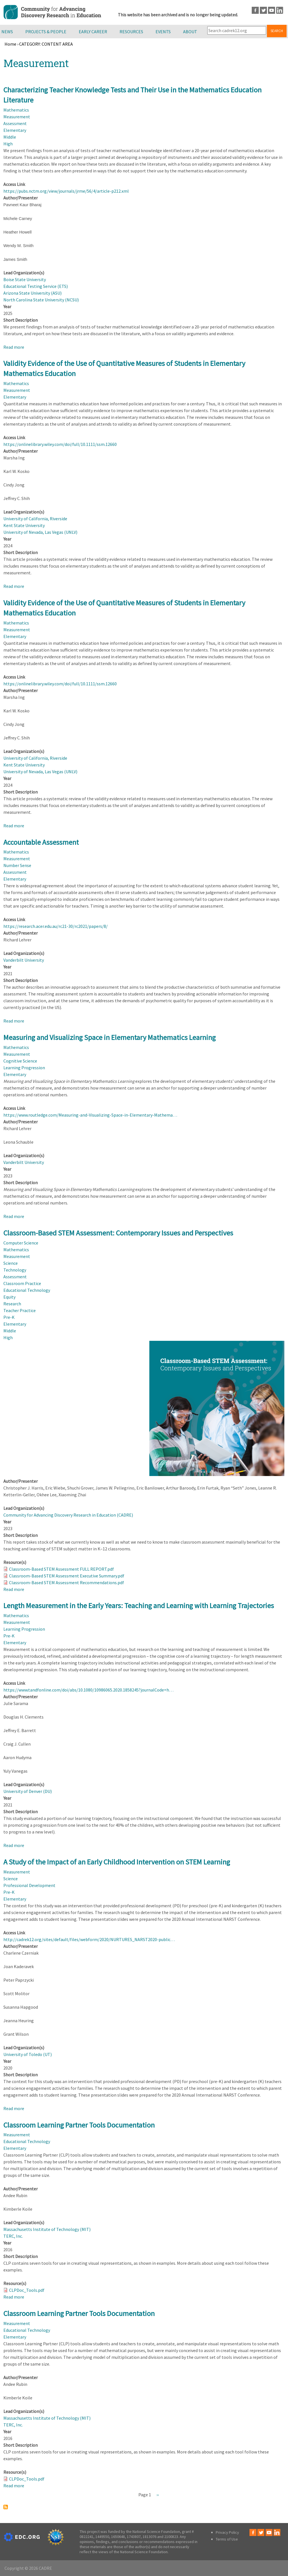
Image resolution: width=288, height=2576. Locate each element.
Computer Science (20, 1243)
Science (10, 1263)
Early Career (93, 31)
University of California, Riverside (35, 518)
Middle (9, 137)
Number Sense (17, 865)
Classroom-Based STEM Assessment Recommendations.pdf (66, 1582)
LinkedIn (279, 10)
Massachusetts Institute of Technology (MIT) (47, 2229)
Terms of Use (227, 2539)
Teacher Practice (19, 1310)
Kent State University (24, 525)
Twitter (263, 10)
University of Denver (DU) (27, 1791)
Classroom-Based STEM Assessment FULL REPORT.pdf (61, 1569)
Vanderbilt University (23, 960)
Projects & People (45, 31)
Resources (131, 31)
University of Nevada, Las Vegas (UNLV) (40, 532)
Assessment (15, 123)
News (7, 31)
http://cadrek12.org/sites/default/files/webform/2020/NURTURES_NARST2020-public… (89, 1939)
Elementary (14, 130)
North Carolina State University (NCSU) (41, 300)
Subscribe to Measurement (5, 2507)
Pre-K (9, 1317)
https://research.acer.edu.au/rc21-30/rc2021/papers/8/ (55, 926)
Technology (14, 1270)
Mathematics (16, 110)
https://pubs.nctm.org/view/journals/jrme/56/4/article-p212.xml (66, 191)
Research (12, 1303)
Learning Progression (24, 1067)
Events (163, 31)
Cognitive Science (20, 1061)
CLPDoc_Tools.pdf (26, 2290)
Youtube (271, 10)
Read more (13, 347)
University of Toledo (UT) (27, 2054)
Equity (9, 1297)
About (190, 31)
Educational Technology (26, 1290)
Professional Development (29, 1885)
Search (277, 30)
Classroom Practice (22, 1283)
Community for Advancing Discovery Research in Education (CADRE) (68, 1515)
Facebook (255, 10)
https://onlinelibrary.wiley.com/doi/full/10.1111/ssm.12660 (60, 444)
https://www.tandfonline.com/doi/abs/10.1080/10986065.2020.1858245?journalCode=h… (88, 1690)
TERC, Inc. (13, 2236)
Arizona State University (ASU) (32, 293)
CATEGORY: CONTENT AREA (46, 44)
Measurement (16, 116)
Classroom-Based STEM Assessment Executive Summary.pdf (66, 1576)
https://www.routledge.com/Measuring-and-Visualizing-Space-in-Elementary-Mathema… (90, 1115)
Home (10, 44)
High (8, 143)
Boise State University (24, 279)
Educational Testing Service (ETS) (35, 286)
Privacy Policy (227, 2532)
